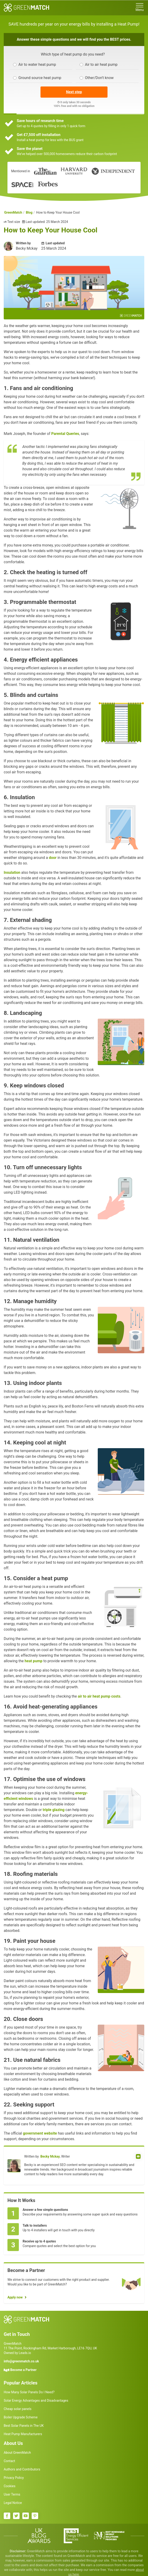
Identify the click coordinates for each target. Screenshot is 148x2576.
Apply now (15, 2297)
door (53, 857)
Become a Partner (23, 2370)
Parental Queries (65, 433)
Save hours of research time (40, 121)
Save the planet (30, 148)
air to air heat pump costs (99, 1696)
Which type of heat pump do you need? (73, 54)
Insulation (12, 872)
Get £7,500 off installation (39, 134)
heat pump (33, 1661)
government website (40, 2133)
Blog (29, 212)
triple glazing (53, 1810)
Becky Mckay (50, 2156)
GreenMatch (13, 212)
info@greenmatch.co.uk (21, 2361)
